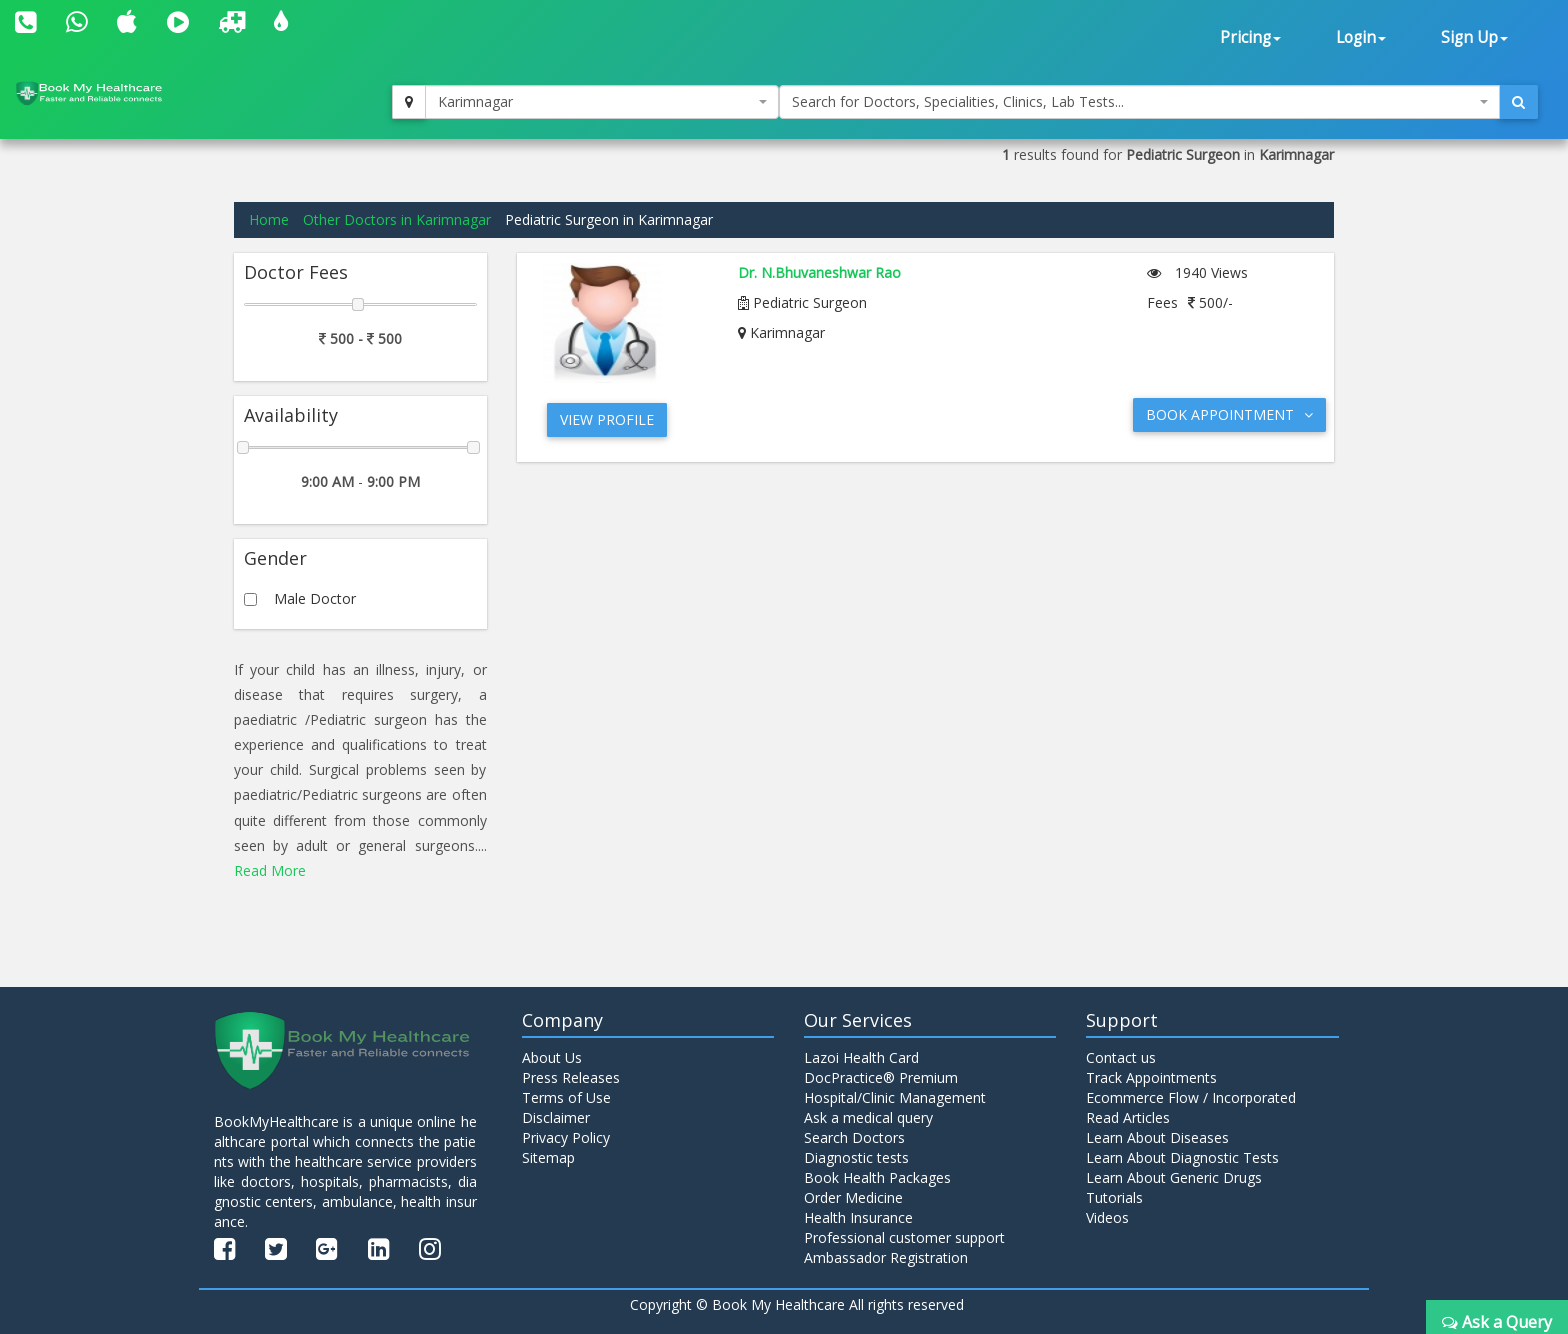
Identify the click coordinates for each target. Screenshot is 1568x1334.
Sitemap (548, 1157)
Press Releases (571, 1077)
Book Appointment (1229, 414)
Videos (1107, 1217)
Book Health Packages (877, 1177)
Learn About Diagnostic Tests (1182, 1157)
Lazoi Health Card (861, 1057)
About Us (552, 1057)
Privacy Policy (566, 1137)
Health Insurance (858, 1217)
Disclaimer (556, 1117)
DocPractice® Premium (881, 1077)
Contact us (1121, 1057)
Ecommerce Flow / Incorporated (1191, 1097)
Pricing (1250, 37)
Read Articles (1128, 1117)
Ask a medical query (868, 1117)
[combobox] (602, 102)
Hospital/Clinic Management (895, 1097)
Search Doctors (854, 1137)
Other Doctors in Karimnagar (397, 219)
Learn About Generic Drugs (1174, 1177)
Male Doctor (315, 598)
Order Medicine (853, 1197)
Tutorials (1114, 1197)
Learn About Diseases (1157, 1137)
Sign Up (1474, 37)
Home (269, 219)
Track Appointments (1151, 1077)
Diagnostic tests (856, 1157)
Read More (270, 870)
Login (1361, 37)
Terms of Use (566, 1097)
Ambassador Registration (886, 1257)
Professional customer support (904, 1237)
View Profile (607, 419)
